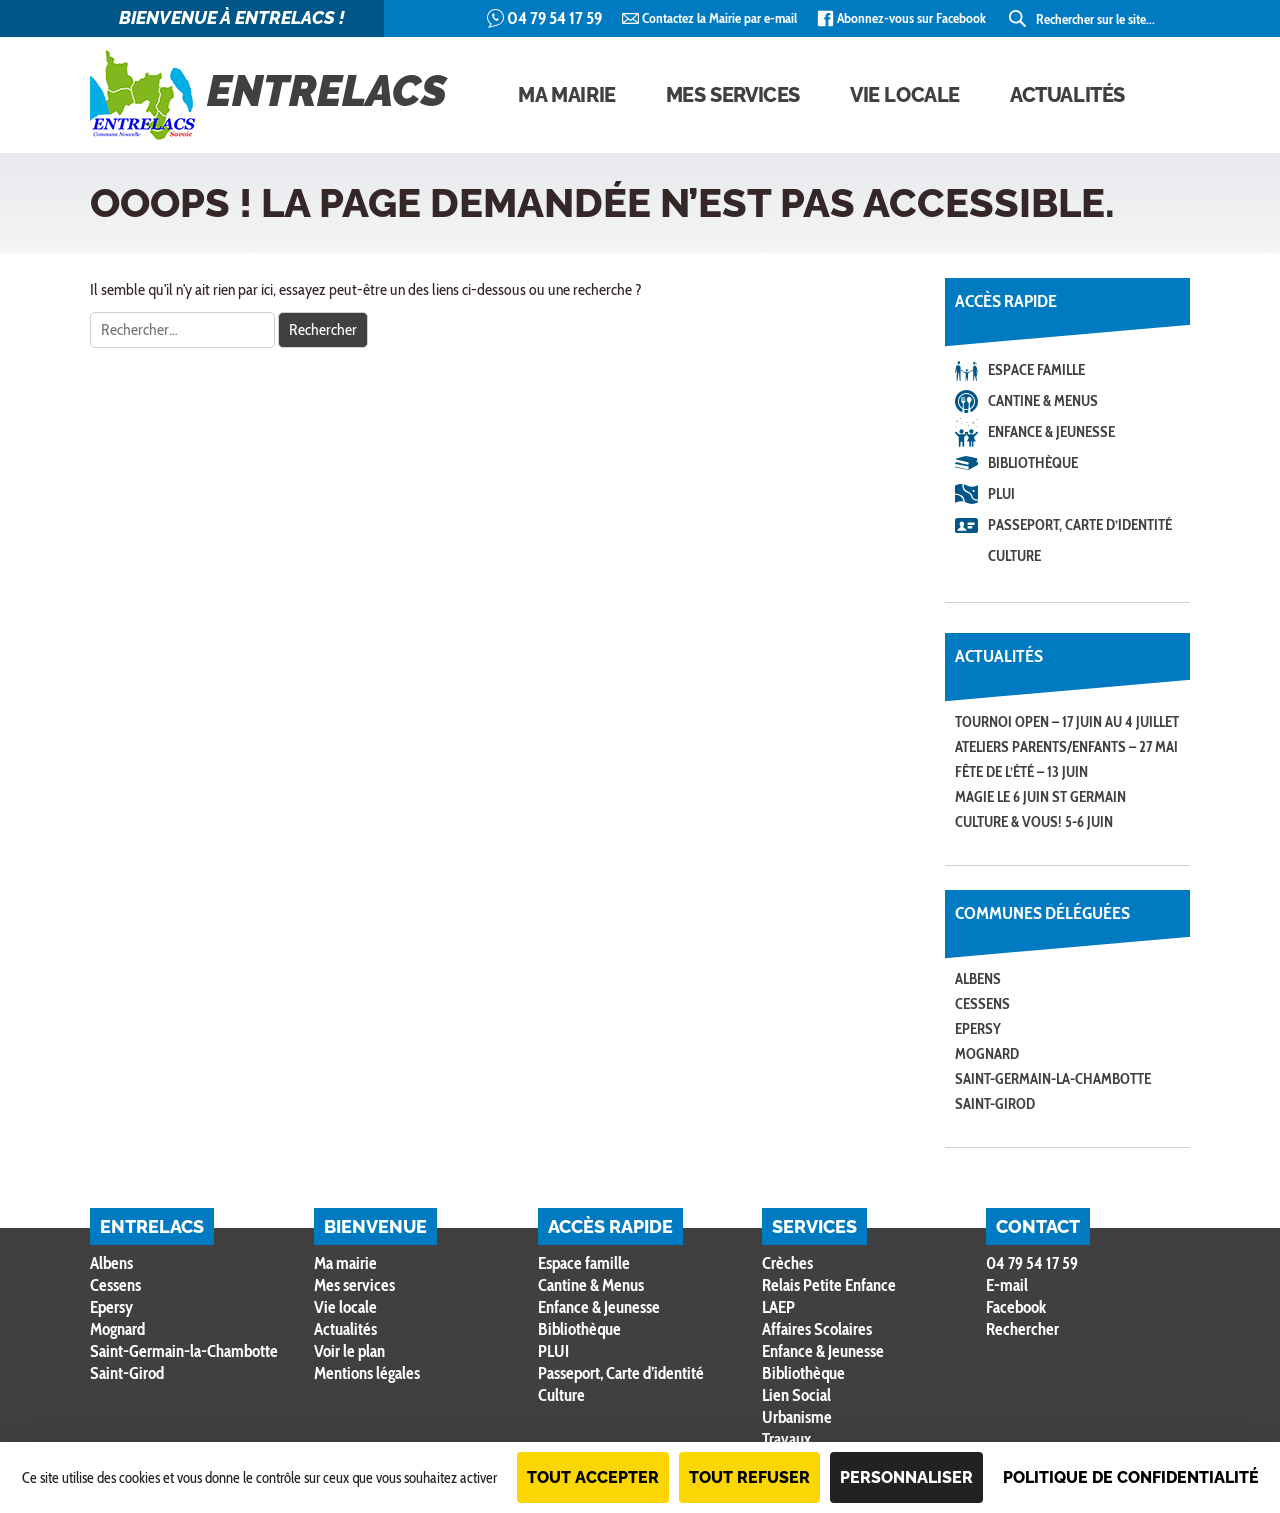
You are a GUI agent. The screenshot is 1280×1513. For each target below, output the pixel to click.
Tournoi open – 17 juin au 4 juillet (1067, 722)
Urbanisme (797, 1417)
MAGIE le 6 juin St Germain (1040, 797)
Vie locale (905, 95)
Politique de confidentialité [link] (1131, 1477)
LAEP (778, 1307)
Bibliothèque (1033, 463)
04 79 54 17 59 (554, 18)
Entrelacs (268, 95)
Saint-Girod (995, 1104)
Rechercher (1022, 1329)
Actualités (1067, 95)
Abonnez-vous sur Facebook (911, 18)
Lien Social (796, 1395)
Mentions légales (367, 1373)
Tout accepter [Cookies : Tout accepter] (593, 1477)
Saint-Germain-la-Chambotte (1053, 1079)
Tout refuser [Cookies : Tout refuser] (749, 1477)
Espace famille (1036, 370)
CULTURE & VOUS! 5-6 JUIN (1034, 822)
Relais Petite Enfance (829, 1285)
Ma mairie (566, 95)
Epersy (978, 1029)
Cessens (982, 1004)
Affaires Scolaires (817, 1329)
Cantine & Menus (1043, 401)
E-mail (1007, 1285)
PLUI (1001, 494)
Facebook (1016, 1307)
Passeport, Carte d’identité (1080, 525)
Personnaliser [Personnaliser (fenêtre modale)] (906, 1477)
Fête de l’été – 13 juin (1021, 772)
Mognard (987, 1054)
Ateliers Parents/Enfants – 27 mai (1066, 747)
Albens (978, 979)
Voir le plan (349, 1351)
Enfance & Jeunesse (1051, 432)
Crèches (787, 1263)
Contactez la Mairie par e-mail (719, 18)
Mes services (733, 95)
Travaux (786, 1439)
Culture (1014, 556)
